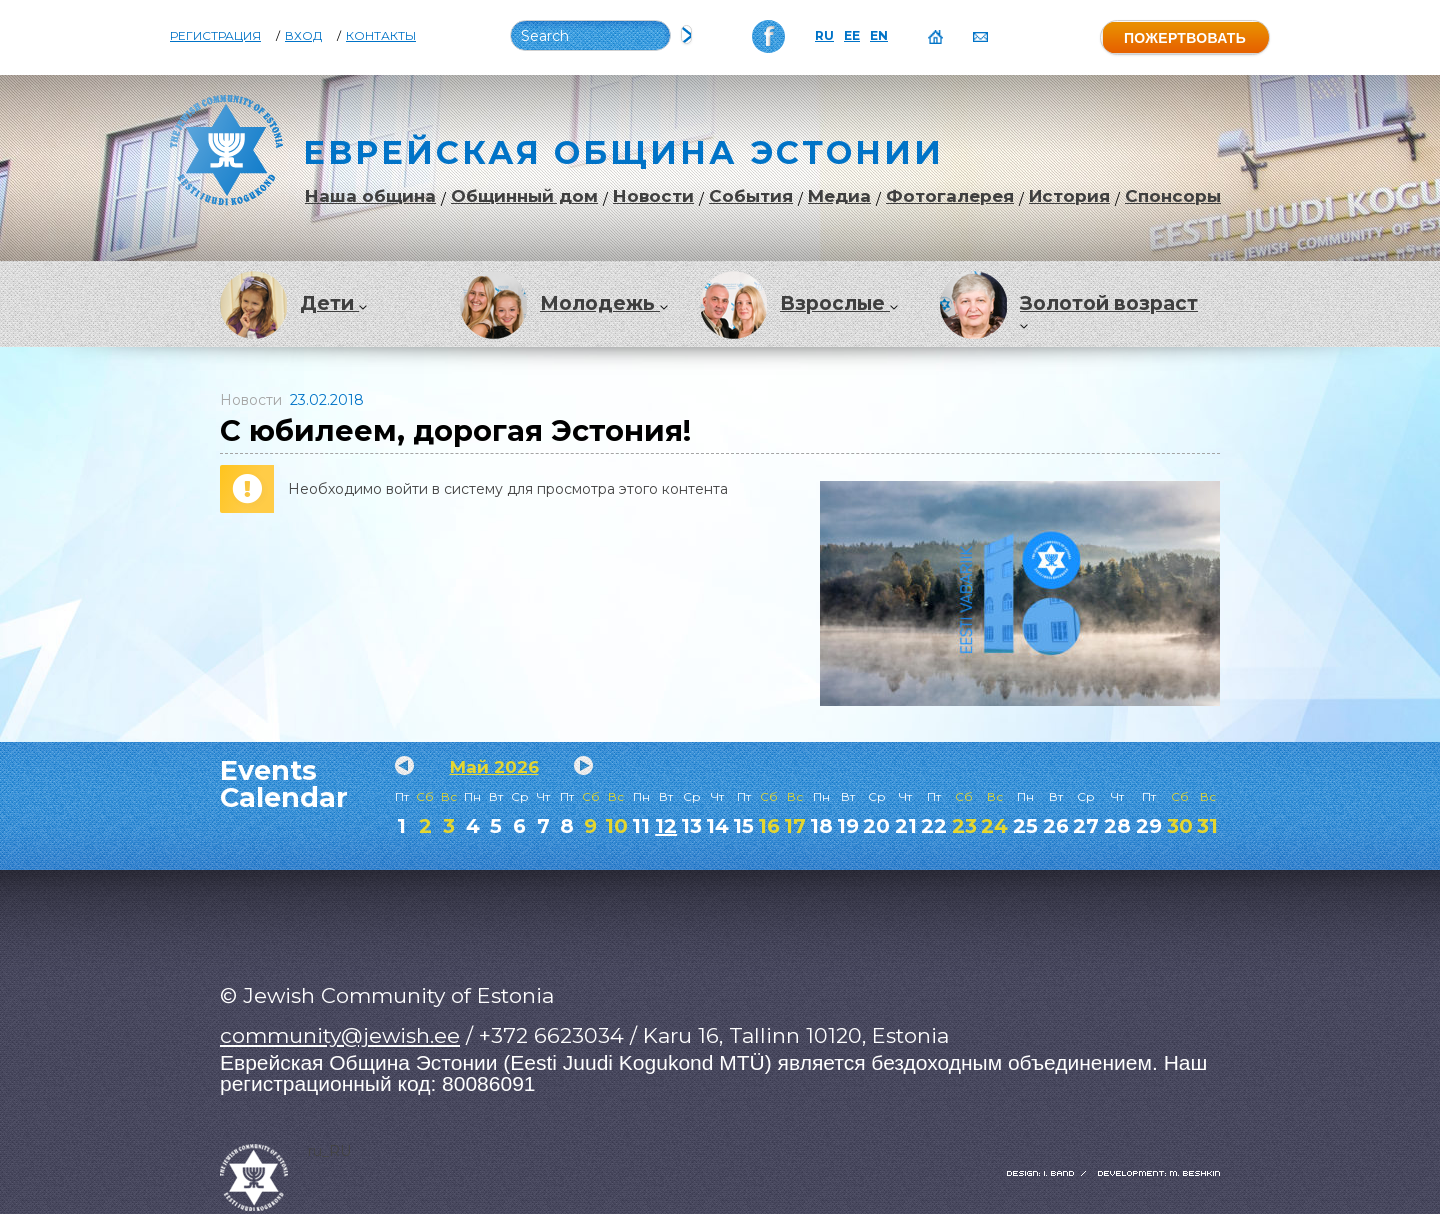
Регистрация (215, 36)
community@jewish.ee (340, 1035)
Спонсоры (1173, 196)
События (751, 196)
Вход (303, 36)
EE (852, 36)
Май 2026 (494, 767)
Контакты (381, 36)
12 (666, 826)
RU (824, 36)
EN (879, 36)
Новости (653, 196)
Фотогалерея (950, 196)
